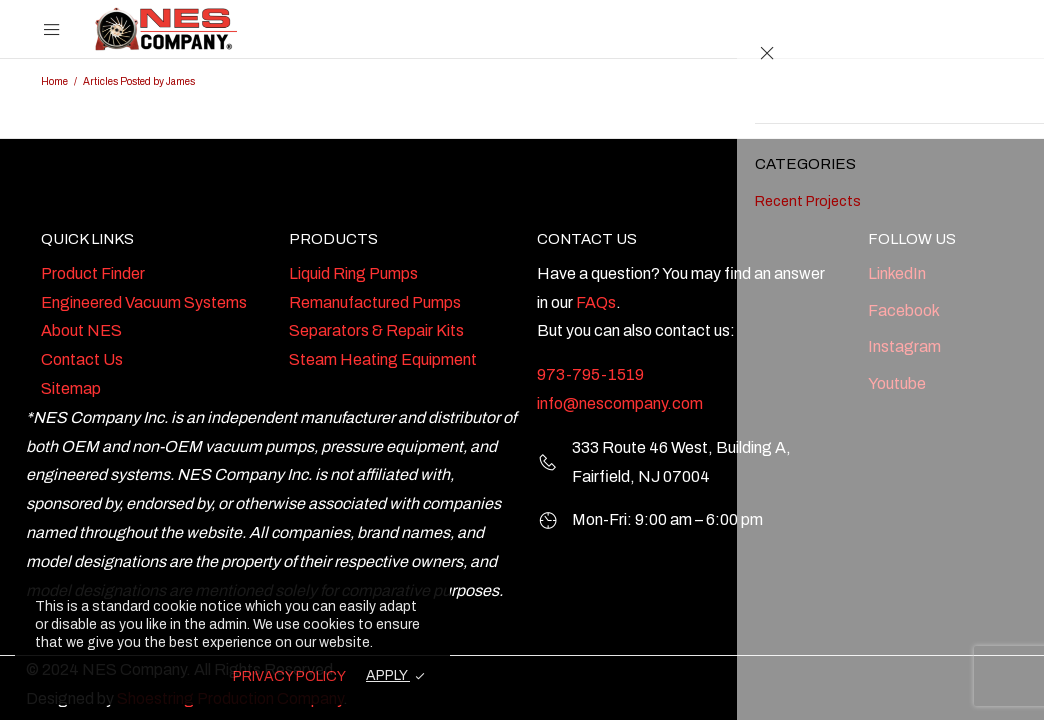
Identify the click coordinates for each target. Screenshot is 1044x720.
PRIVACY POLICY (289, 676)
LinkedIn (897, 273)
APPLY (388, 675)
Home (54, 81)
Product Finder (93, 273)
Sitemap (71, 388)
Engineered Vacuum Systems (144, 302)
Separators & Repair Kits (376, 330)
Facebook (904, 310)
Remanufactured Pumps (375, 302)
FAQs (596, 302)
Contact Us (82, 359)
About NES (81, 330)
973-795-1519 (590, 374)
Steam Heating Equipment (383, 359)
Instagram (904, 346)
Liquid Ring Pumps (353, 273)
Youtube (897, 383)
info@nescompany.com (620, 403)
